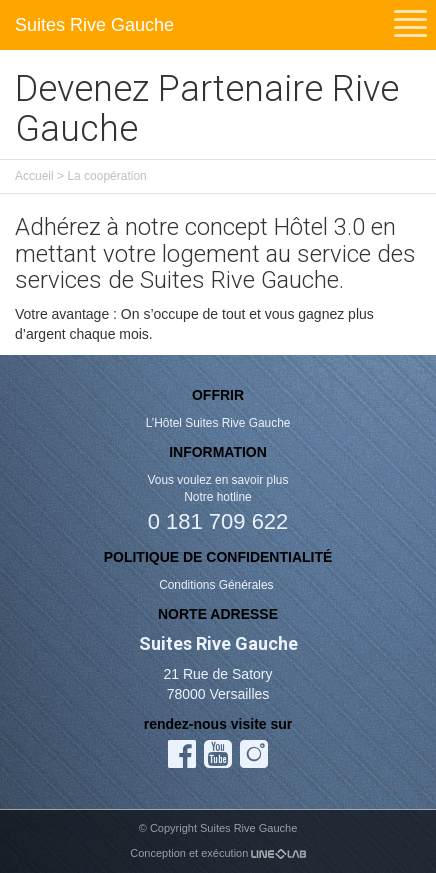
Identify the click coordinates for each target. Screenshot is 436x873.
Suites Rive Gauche (94, 25)
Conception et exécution (217, 853)
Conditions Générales (218, 585)
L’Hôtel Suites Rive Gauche (218, 423)
